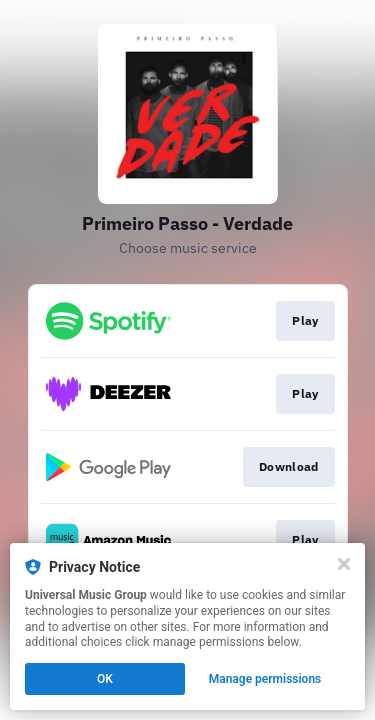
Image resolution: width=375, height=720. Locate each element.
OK (105, 679)
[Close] (344, 564)
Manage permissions (265, 679)
